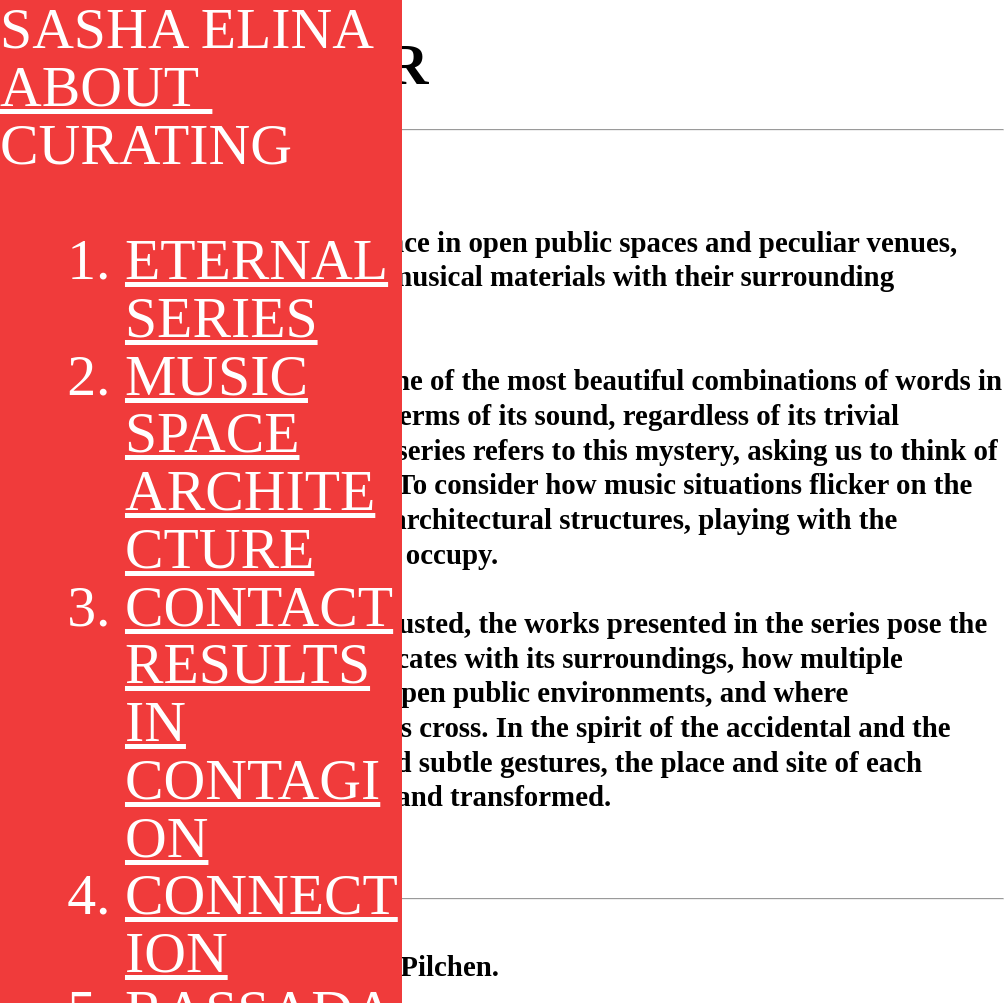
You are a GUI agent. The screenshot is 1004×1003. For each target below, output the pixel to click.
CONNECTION (261, 923)
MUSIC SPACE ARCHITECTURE (250, 462)
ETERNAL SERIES (256, 288)
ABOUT (106, 86)
